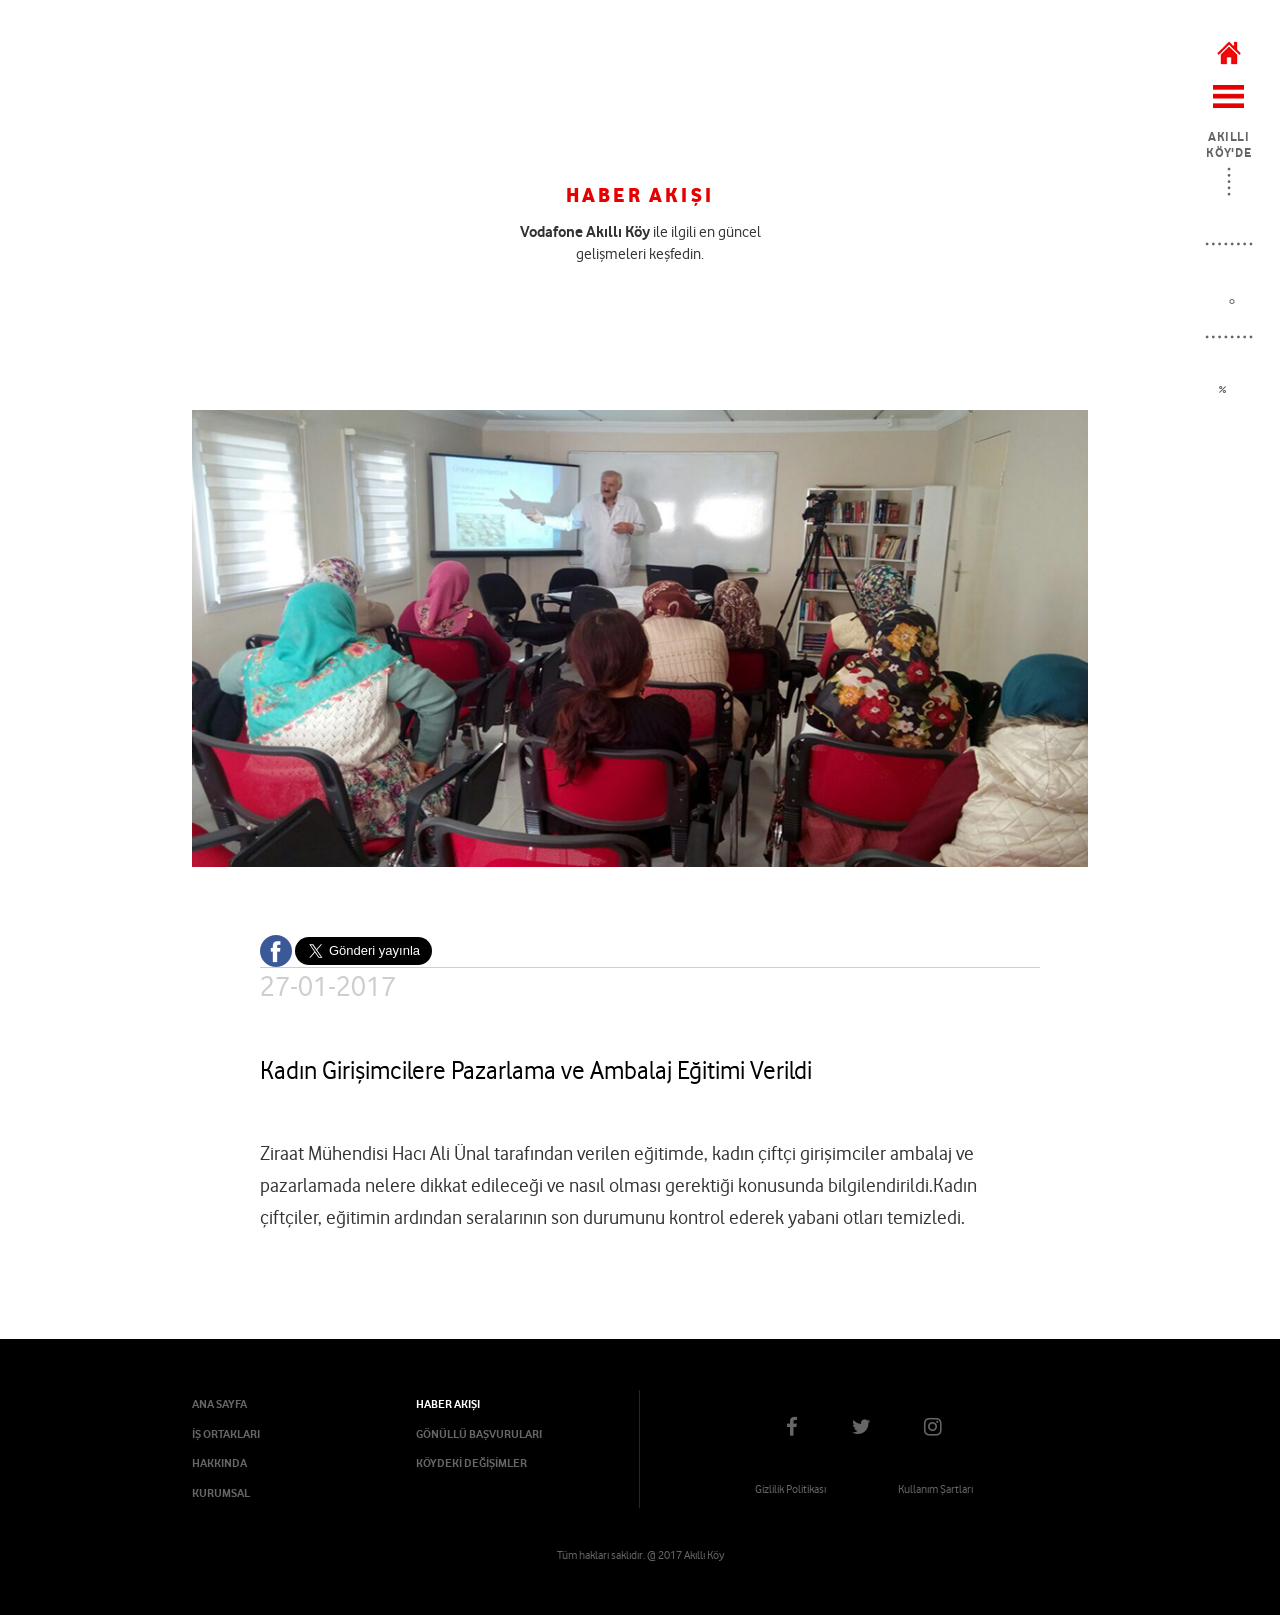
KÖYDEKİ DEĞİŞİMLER (471, 1463)
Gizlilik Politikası (790, 1489)
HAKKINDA (219, 1463)
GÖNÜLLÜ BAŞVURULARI (479, 1434)
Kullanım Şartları (935, 1489)
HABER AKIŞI (448, 1404)
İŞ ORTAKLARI (226, 1434)
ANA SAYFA (219, 1404)
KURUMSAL (221, 1493)
